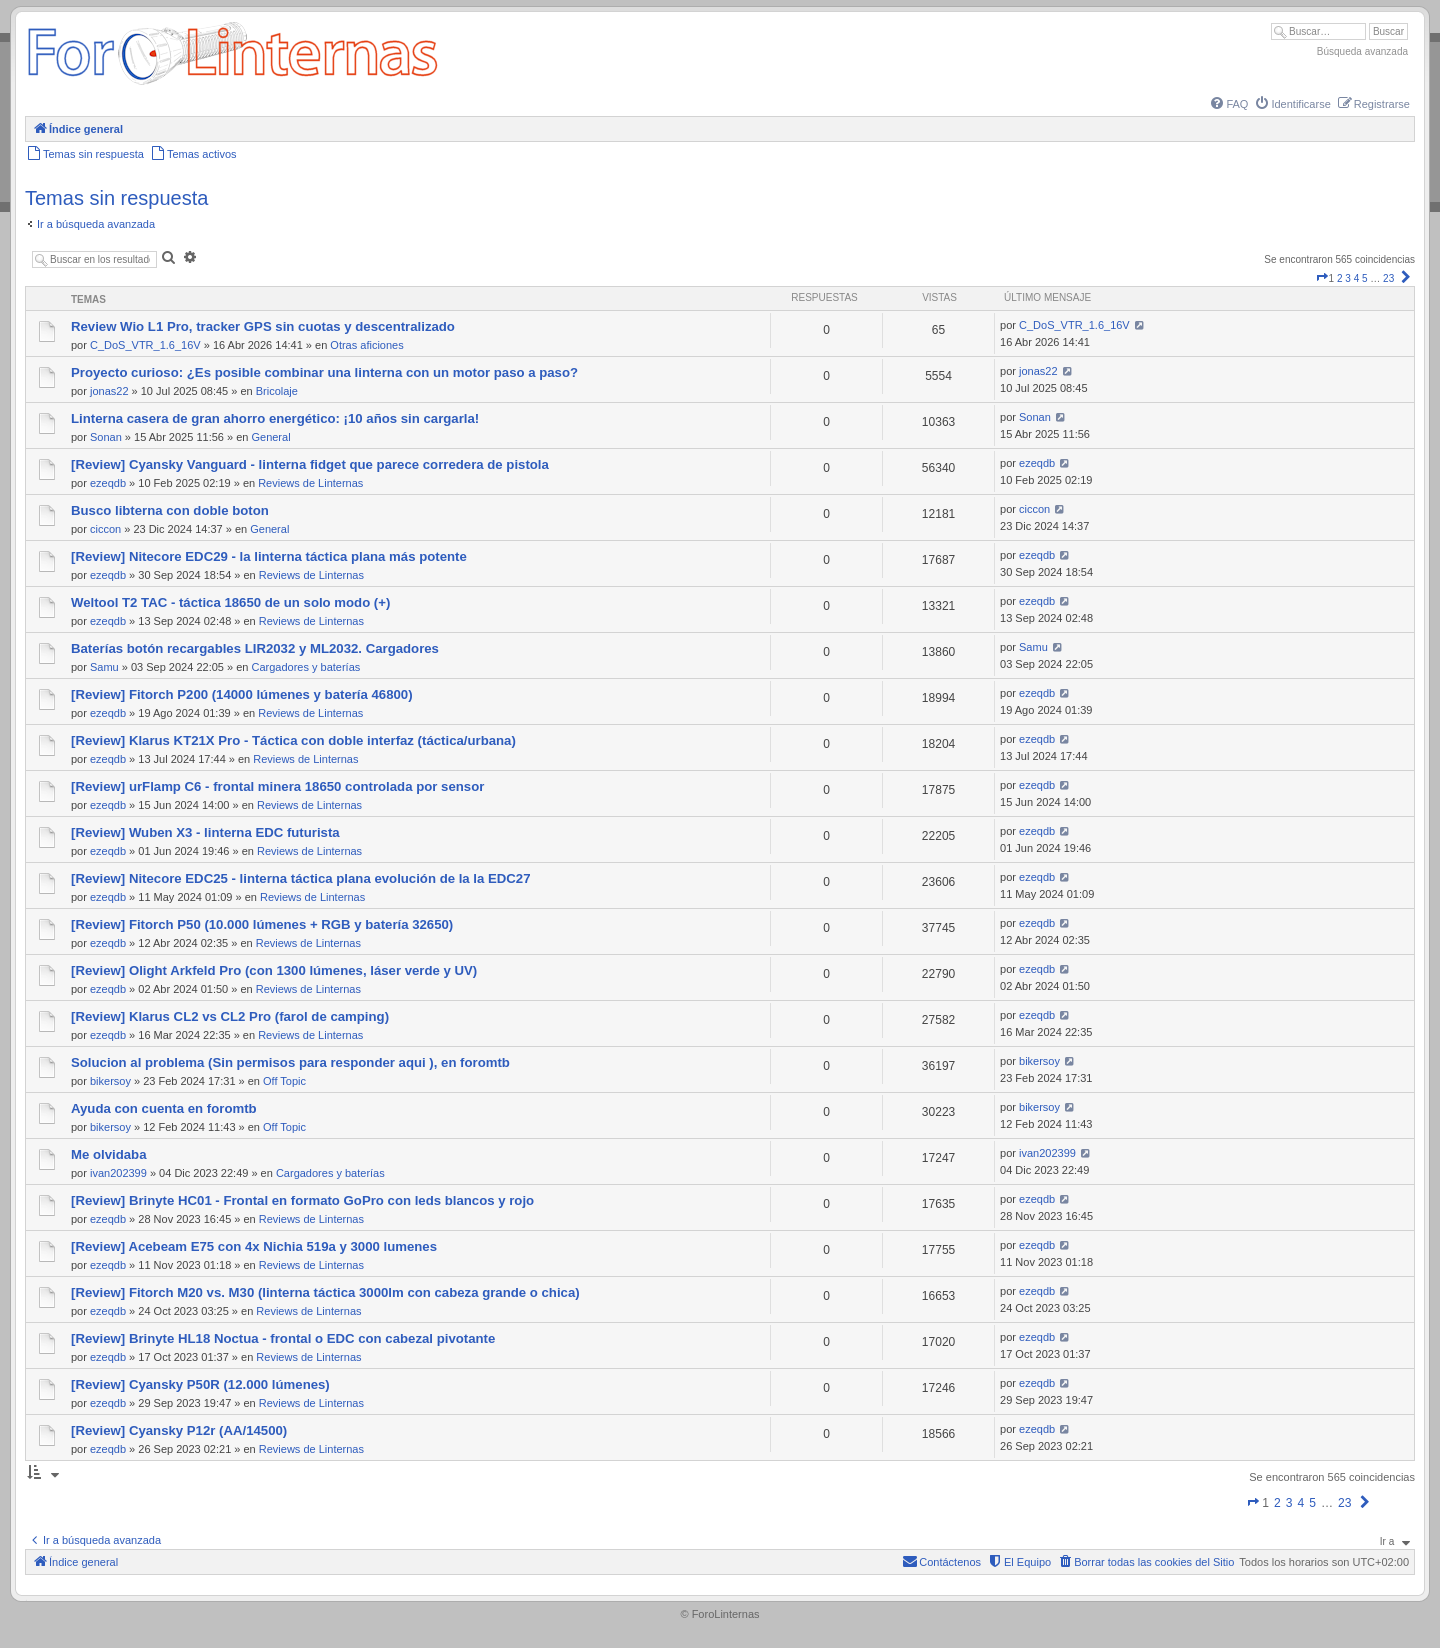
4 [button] (1357, 278)
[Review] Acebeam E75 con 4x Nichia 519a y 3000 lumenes (254, 1246)
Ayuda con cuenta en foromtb (164, 1108)
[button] (1322, 278)
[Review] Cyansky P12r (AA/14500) (179, 1430)
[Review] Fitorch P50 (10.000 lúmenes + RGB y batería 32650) (262, 924)
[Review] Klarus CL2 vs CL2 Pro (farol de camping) (230, 1016)
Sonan (106, 437)
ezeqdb (108, 483)
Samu (104, 667)
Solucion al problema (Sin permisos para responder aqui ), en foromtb (290, 1062)
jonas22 (109, 391)
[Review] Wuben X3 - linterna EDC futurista (205, 832)
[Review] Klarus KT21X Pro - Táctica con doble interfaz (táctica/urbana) (293, 740)
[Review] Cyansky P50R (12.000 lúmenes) (200, 1384)
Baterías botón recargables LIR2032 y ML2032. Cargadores (255, 648)
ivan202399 (118, 1173)
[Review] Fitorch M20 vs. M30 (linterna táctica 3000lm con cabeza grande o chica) (325, 1292)
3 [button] (1348, 278)
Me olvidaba (108, 1154)
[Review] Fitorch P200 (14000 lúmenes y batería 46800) (242, 694)
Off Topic (284, 1081)
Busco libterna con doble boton (170, 510)
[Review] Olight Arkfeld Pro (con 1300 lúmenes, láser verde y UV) (274, 970)
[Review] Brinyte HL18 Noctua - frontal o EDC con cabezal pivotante (283, 1338)
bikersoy (110, 1081)
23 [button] (1388, 278)
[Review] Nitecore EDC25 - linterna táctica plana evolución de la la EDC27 (301, 878)
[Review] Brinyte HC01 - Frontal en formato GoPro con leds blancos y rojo (302, 1200)
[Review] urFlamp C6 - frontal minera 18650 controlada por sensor (277, 786)
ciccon (105, 529)
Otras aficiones (366, 345)
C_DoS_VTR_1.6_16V (145, 345)
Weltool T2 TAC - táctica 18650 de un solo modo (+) (230, 602)
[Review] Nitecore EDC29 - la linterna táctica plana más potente (269, 556)
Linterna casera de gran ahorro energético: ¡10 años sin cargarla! (275, 418)
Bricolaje (277, 391)
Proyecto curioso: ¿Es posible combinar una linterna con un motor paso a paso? (324, 372)
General (270, 437)
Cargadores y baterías (305, 667)
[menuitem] (1228, 104)
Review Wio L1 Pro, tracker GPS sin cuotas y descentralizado (263, 326)
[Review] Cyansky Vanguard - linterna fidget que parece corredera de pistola (310, 464)
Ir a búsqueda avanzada (96, 224)
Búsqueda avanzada (1362, 51)
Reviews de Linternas (310, 483)
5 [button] (1365, 278)
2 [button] (1340, 278)
